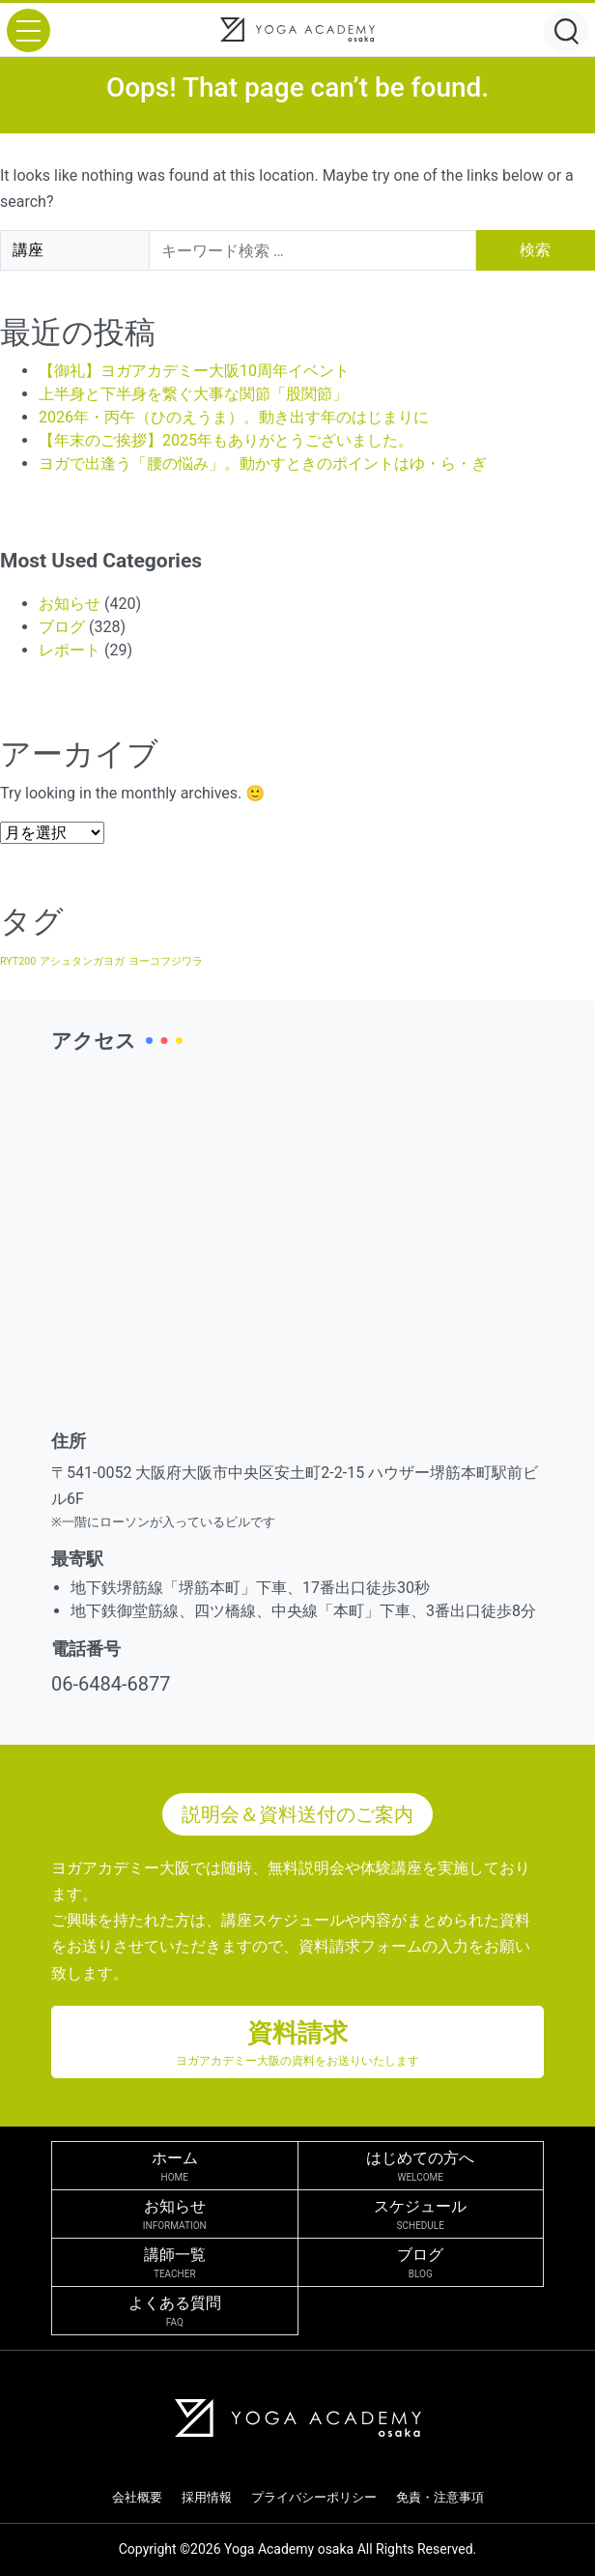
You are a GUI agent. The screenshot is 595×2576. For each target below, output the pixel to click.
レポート (69, 650)
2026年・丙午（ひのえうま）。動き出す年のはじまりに (234, 417)
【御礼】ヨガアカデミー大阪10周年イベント (194, 371)
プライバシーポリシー (314, 2497)
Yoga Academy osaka (289, 2549)
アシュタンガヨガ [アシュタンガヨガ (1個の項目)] (82, 961)
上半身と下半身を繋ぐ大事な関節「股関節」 (193, 394)
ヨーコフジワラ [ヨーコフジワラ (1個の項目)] (165, 961)
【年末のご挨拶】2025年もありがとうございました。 (226, 440)
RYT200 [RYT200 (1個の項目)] (18, 961)
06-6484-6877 (110, 1683)
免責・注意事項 (440, 2497)
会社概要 (137, 2497)
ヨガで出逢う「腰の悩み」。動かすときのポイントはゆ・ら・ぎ (263, 463)
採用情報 (207, 2497)
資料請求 (297, 2043)
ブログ (62, 627)
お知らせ (69, 603)
